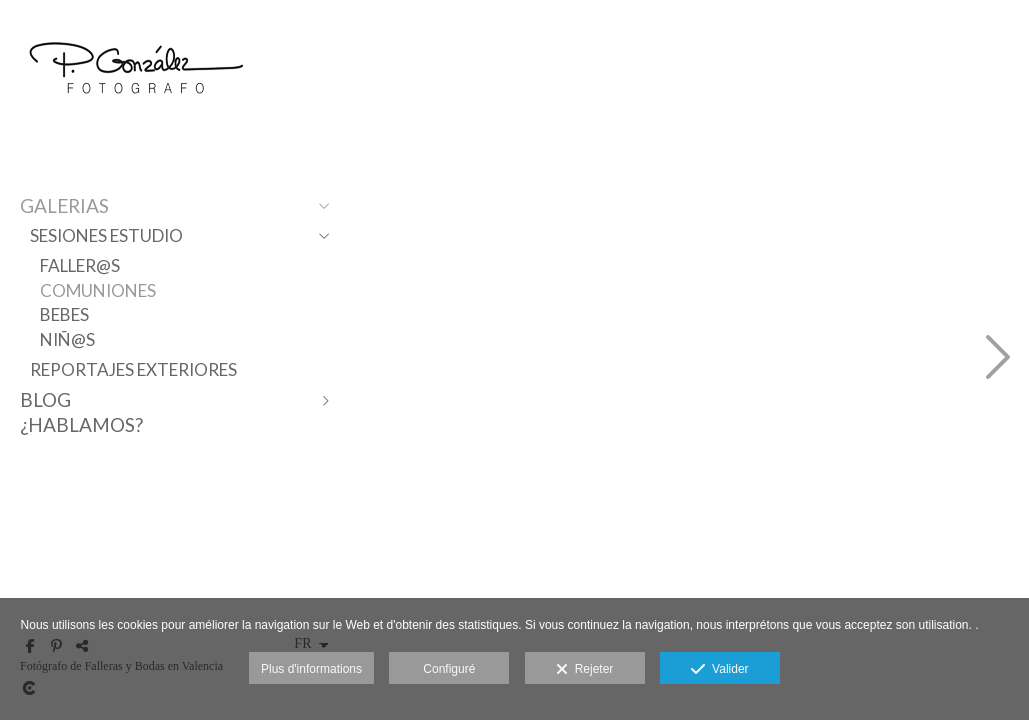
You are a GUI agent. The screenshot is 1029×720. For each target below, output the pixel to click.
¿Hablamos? (81, 424)
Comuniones (98, 290)
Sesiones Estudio (106, 235)
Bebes (64, 314)
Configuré (449, 669)
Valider (719, 670)
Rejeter (584, 670)
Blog (45, 399)
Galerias (64, 205)
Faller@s (80, 265)
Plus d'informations (311, 669)
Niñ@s (67, 339)
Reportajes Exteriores (133, 369)
